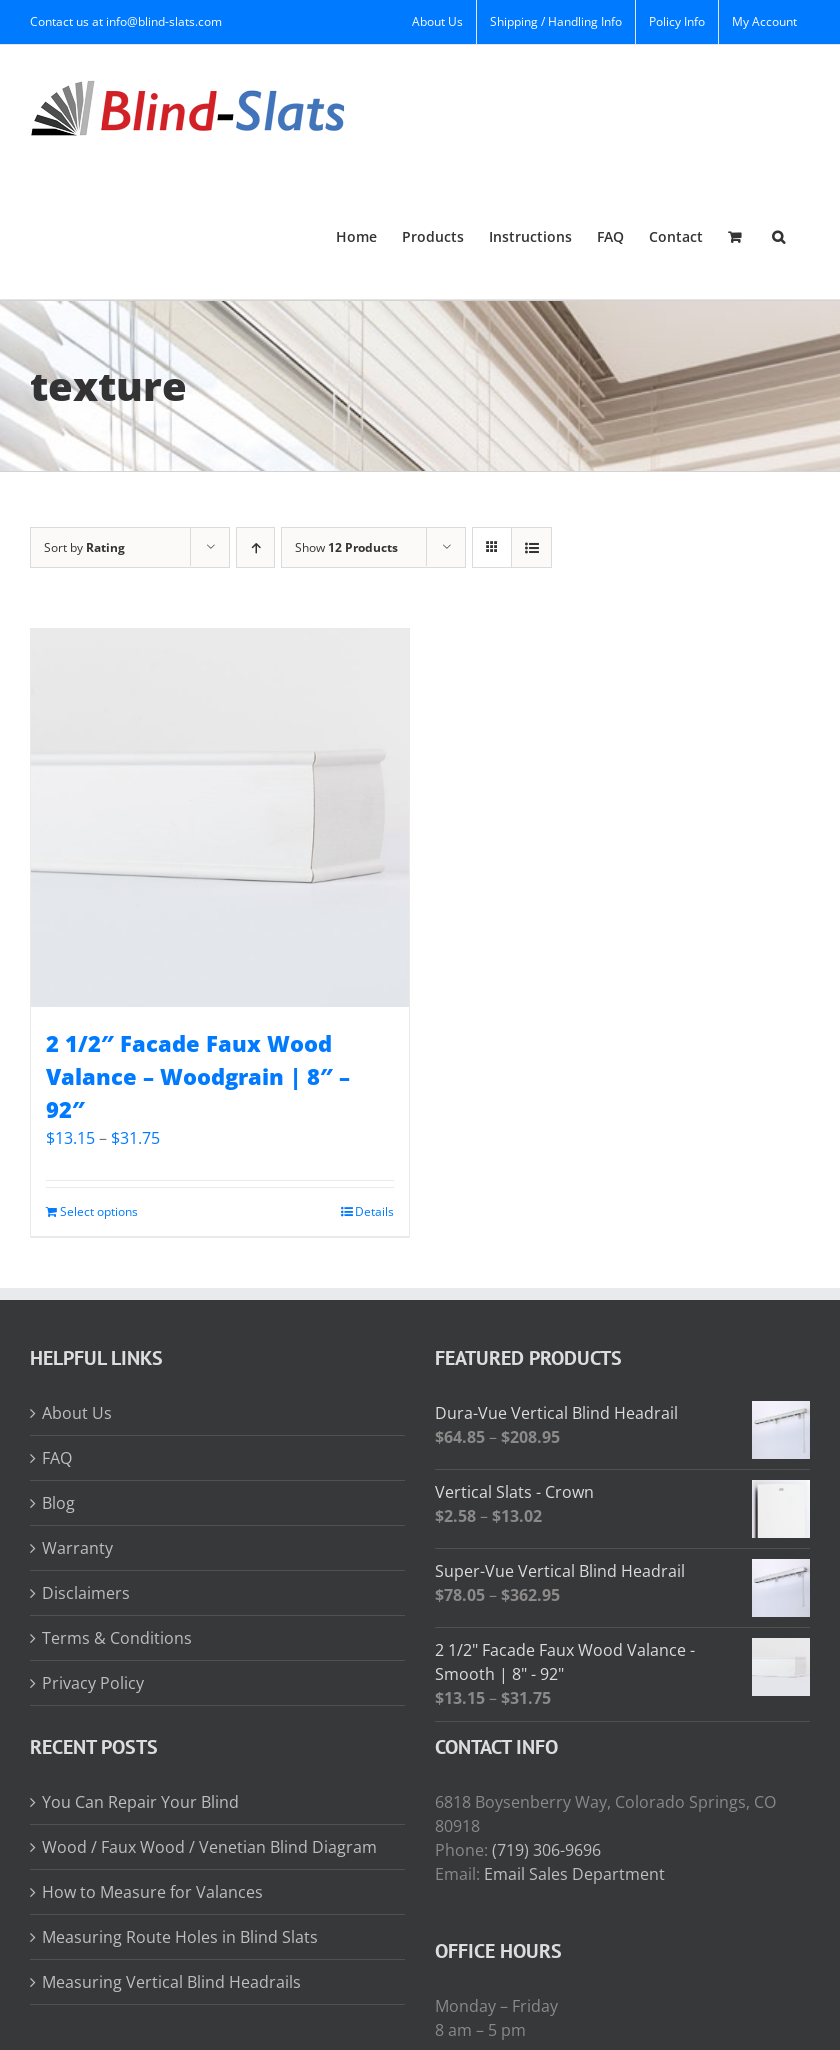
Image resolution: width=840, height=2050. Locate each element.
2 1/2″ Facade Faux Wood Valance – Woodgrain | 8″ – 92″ (198, 1076)
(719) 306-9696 (546, 1850)
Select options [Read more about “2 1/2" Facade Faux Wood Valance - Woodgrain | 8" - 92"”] (99, 1211)
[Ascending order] (255, 547)
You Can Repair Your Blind (140, 1802)
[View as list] (531, 547)
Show (346, 547)
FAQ (57, 1458)
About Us (77, 1413)
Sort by (84, 547)
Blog (58, 1503)
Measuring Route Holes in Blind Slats (180, 1937)
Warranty (77, 1548)
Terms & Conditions (117, 1638)
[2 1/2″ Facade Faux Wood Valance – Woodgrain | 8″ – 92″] (220, 818)
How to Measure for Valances (152, 1892)
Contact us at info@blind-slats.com (126, 21)
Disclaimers (86, 1593)
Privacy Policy (93, 1683)
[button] (778, 235)
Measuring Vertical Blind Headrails (171, 1982)
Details (374, 1211)
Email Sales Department (574, 1874)
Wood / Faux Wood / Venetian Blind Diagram (209, 1847)
